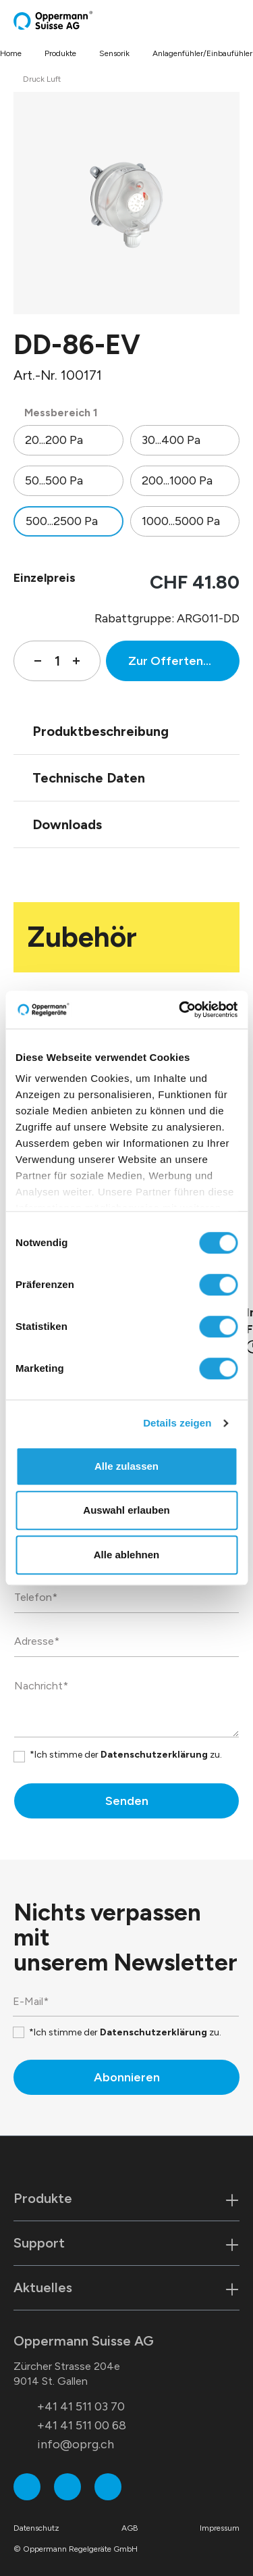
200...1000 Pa (177, 480)
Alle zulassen (126, 1466)
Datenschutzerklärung (154, 1754)
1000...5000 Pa (181, 521)
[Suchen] (209, 20)
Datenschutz (36, 2528)
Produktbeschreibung (100, 731)
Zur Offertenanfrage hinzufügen (184, 660)
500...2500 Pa (62, 521)
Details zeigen (177, 1423)
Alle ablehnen (127, 1554)
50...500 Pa (54, 480)
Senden (126, 1800)
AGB (129, 2528)
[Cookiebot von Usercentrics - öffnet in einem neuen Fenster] (180, 1009)
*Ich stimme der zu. (126, 1754)
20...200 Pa (54, 439)
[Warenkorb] (224, 20)
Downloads (67, 824)
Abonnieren (127, 2077)
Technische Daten (88, 778)
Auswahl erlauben (126, 1510)
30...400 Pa (171, 439)
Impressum (220, 2528)
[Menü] (235, 20)
